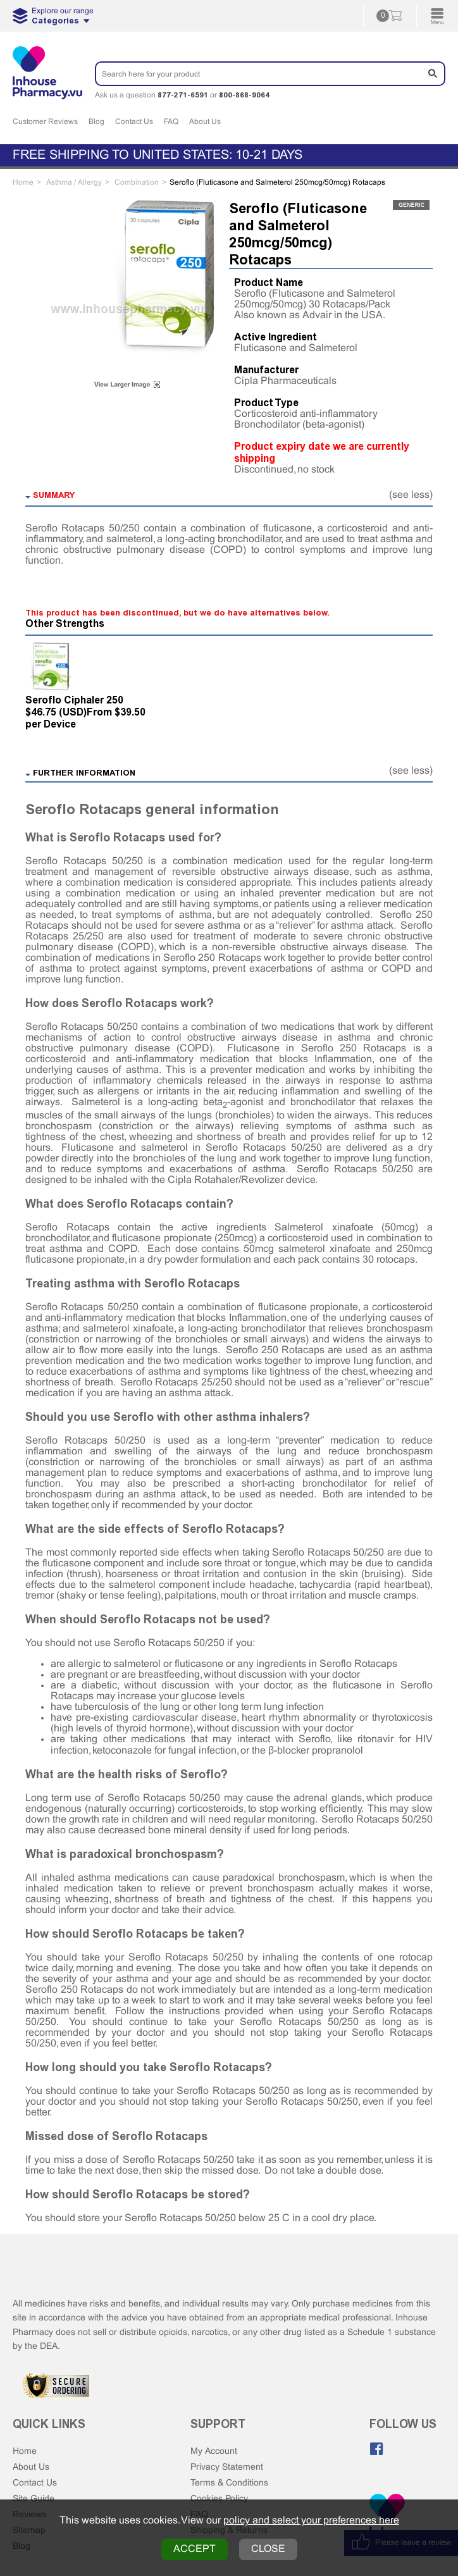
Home (25, 2452)
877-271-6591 (183, 94)
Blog (96, 122)
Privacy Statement (226, 2467)
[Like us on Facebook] (376, 2448)
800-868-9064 (244, 94)
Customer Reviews (45, 122)
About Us (205, 122)
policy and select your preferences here (311, 2520)
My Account (213, 2452)
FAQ (171, 122)
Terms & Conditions (229, 2483)
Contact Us (134, 122)
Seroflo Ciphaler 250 (74, 700)
